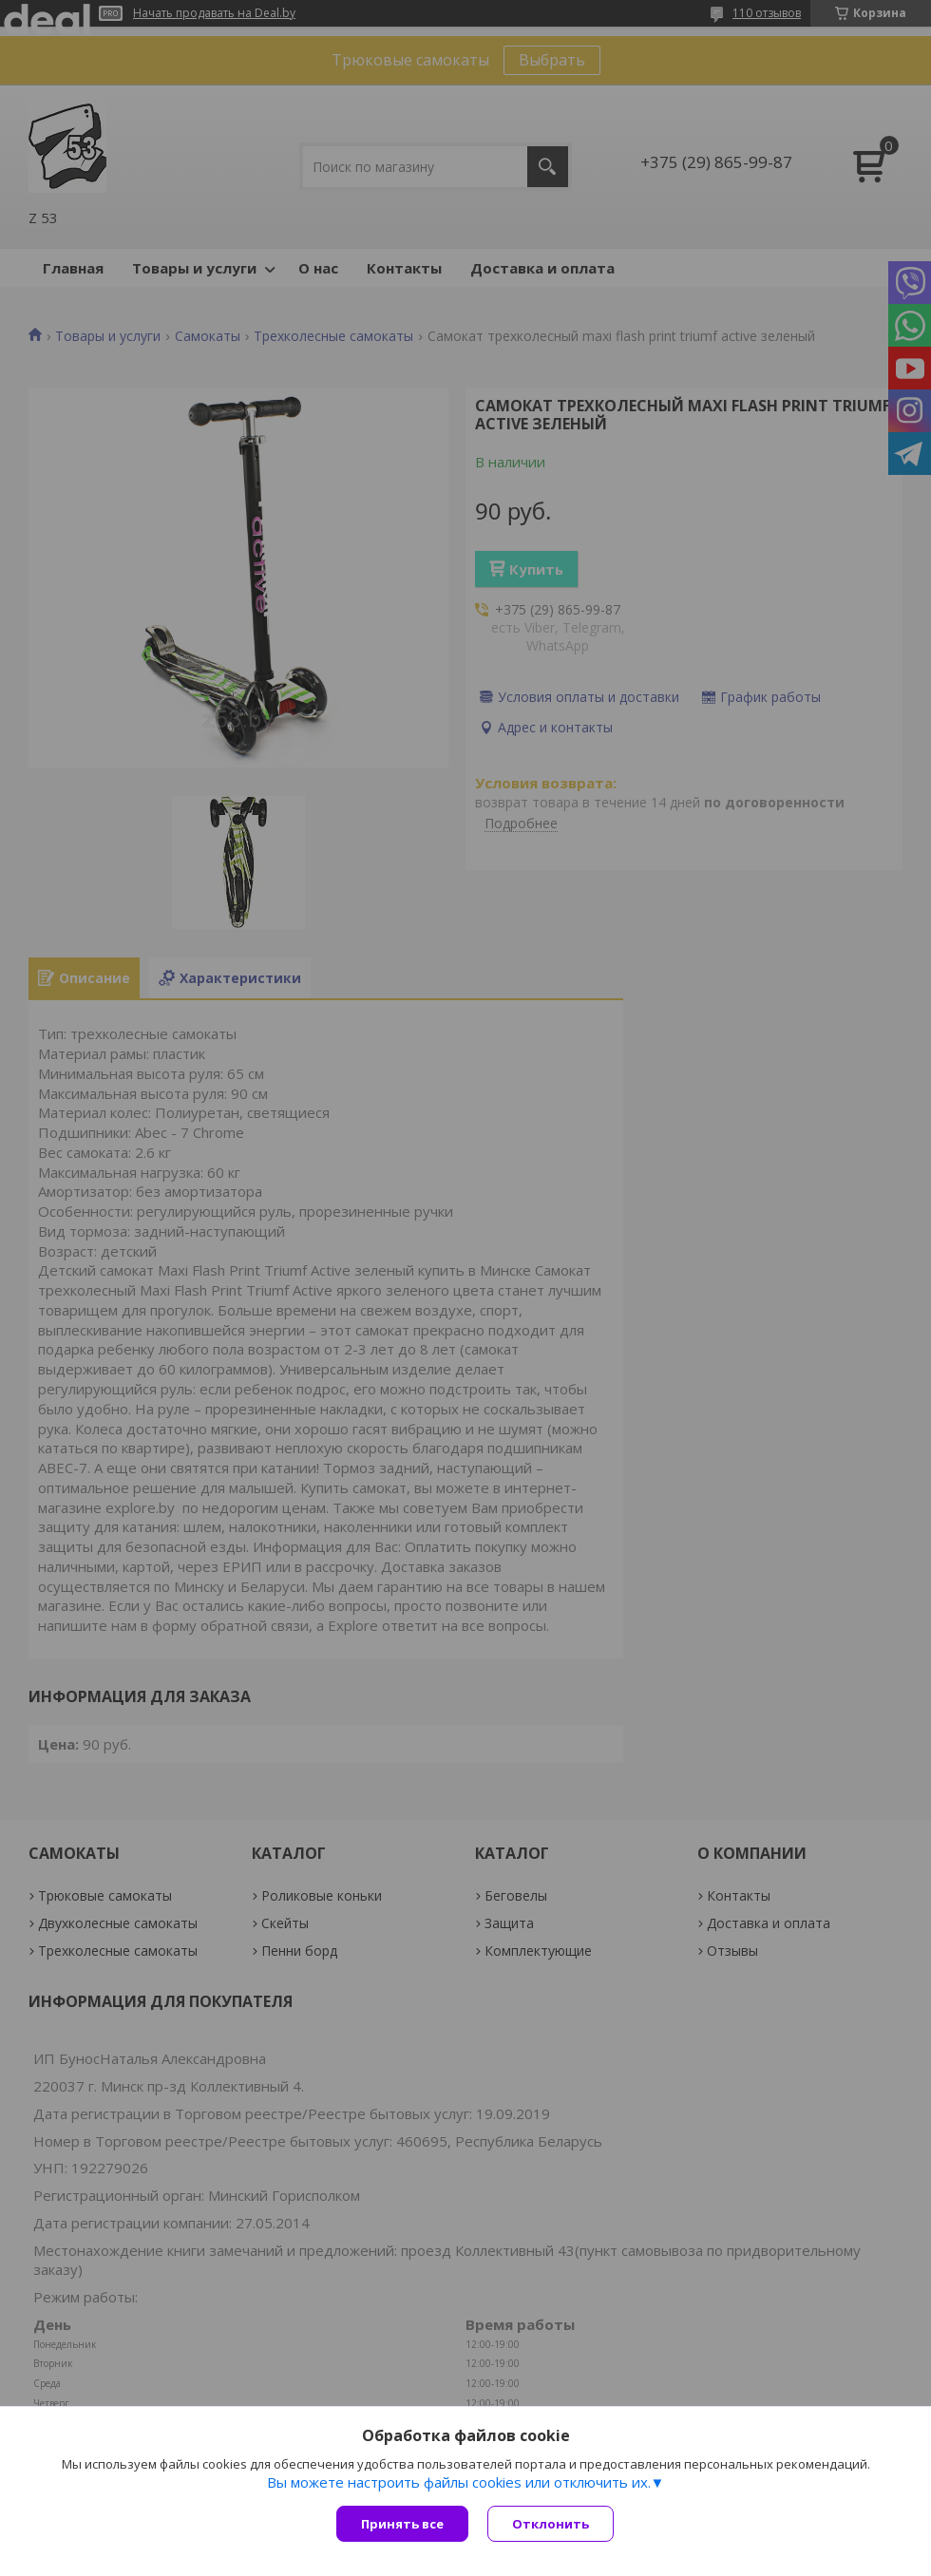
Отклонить (550, 2523)
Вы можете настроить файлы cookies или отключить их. (459, 2482)
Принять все (402, 2523)
